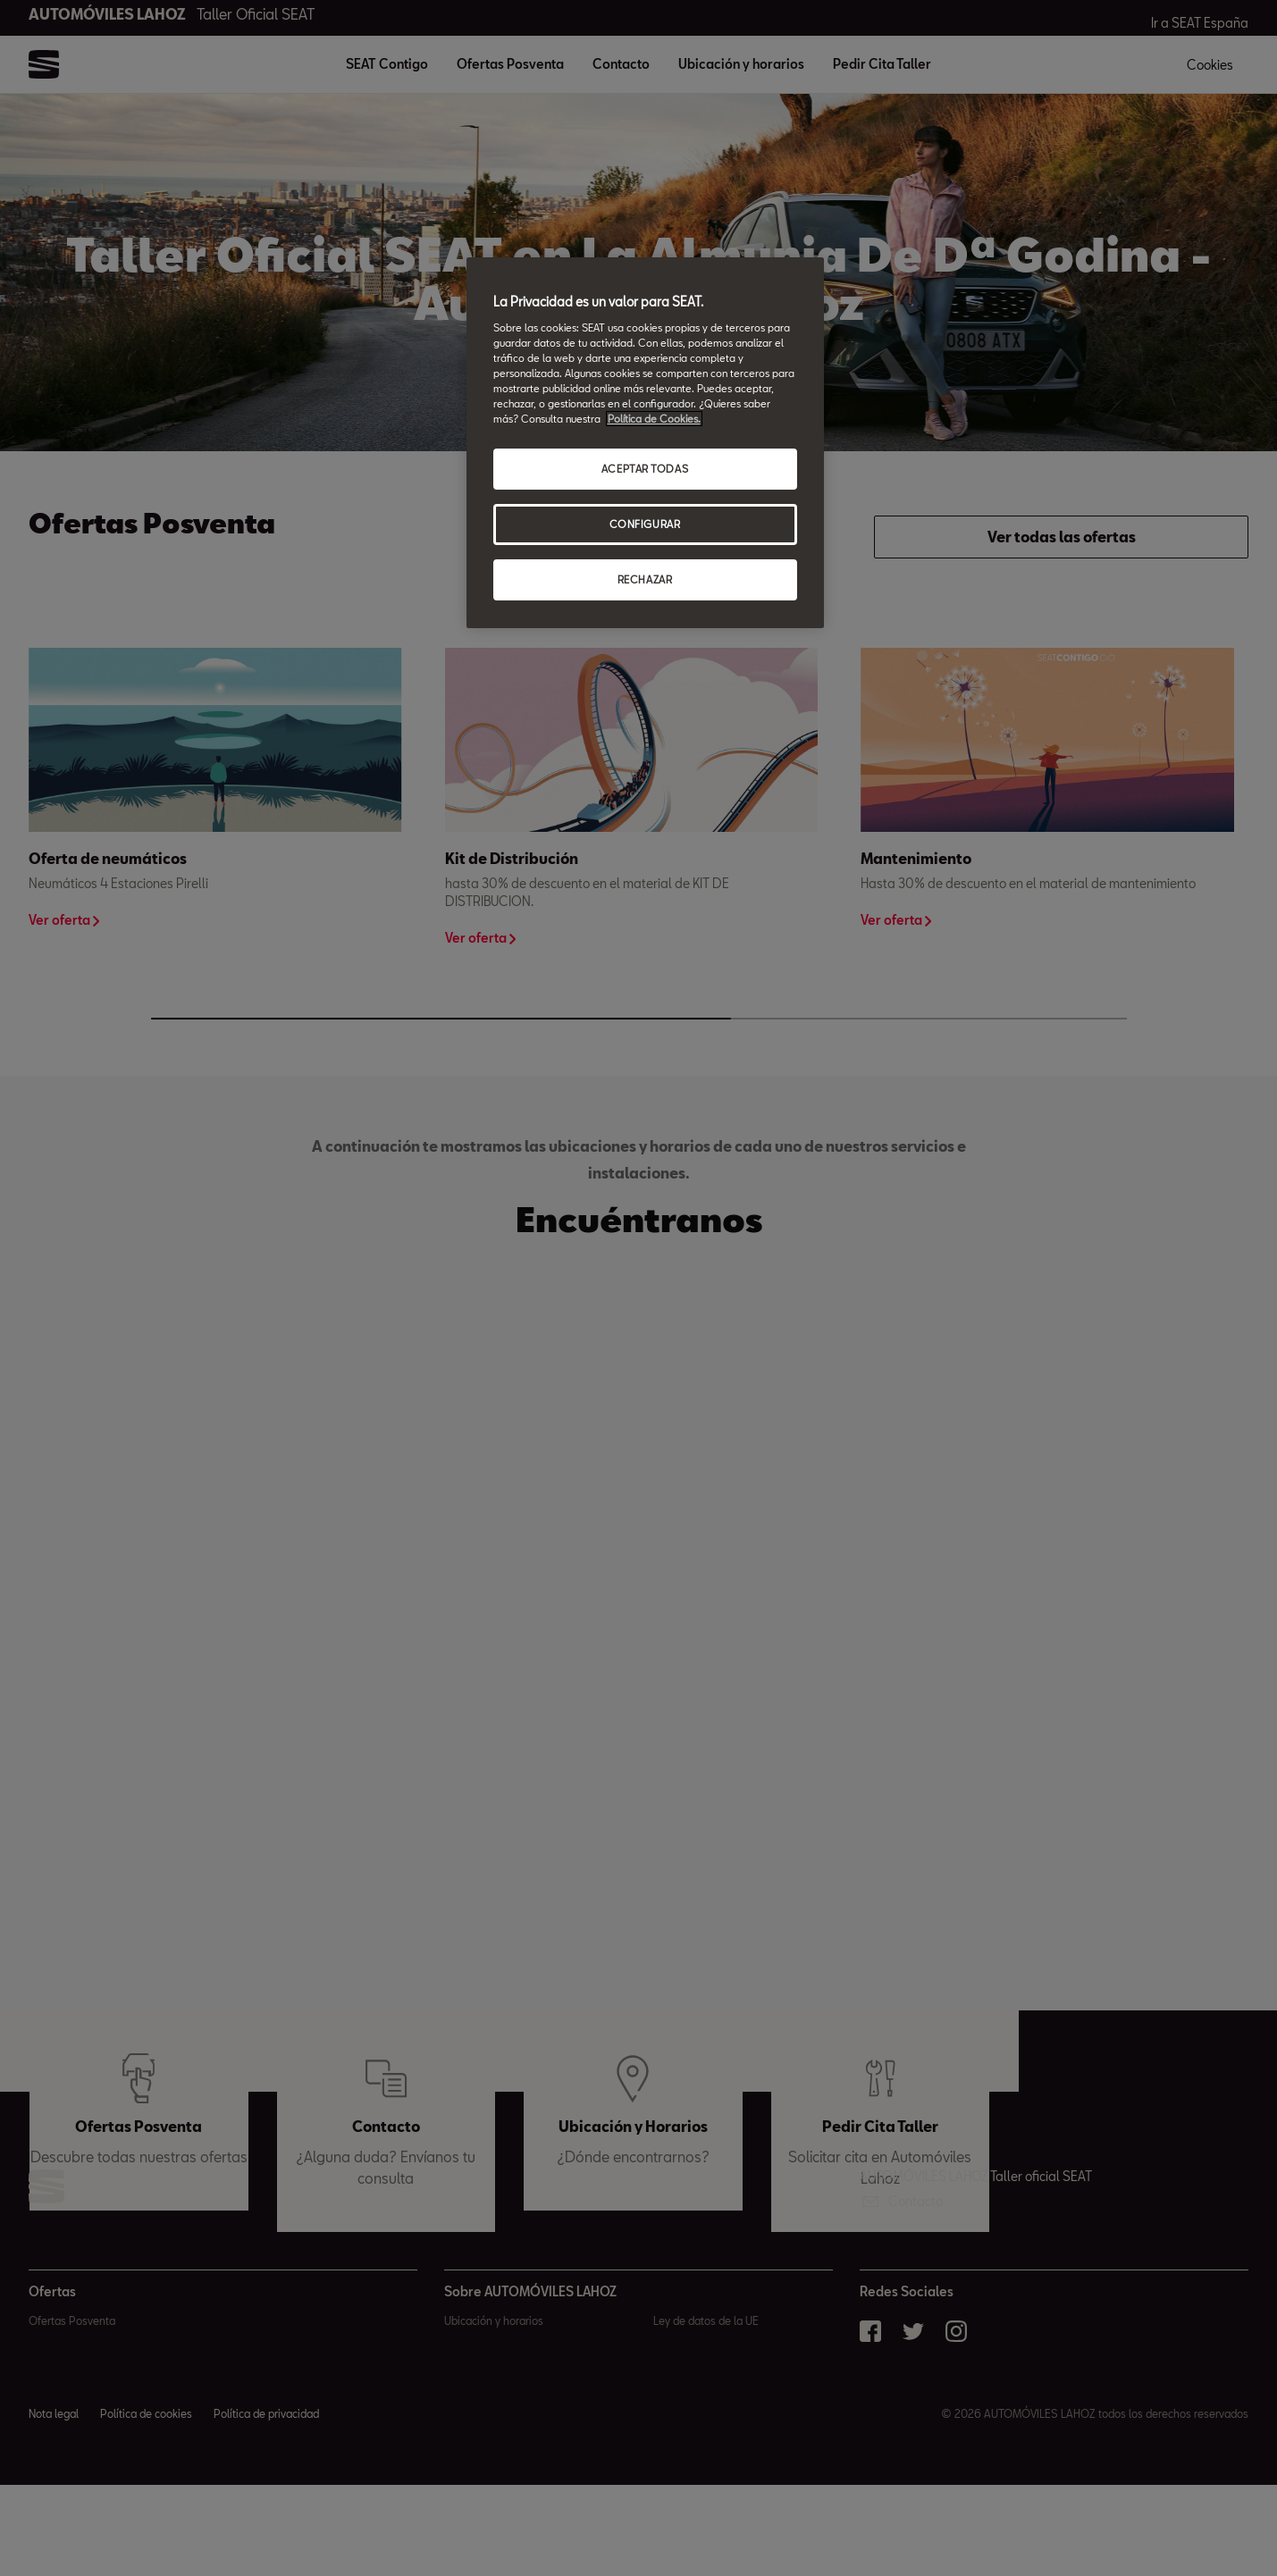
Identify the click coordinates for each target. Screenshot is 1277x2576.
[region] (645, 442)
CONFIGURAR (645, 524)
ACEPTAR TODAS (644, 468)
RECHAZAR (645, 579)
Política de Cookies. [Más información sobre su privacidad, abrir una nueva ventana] (654, 418)
